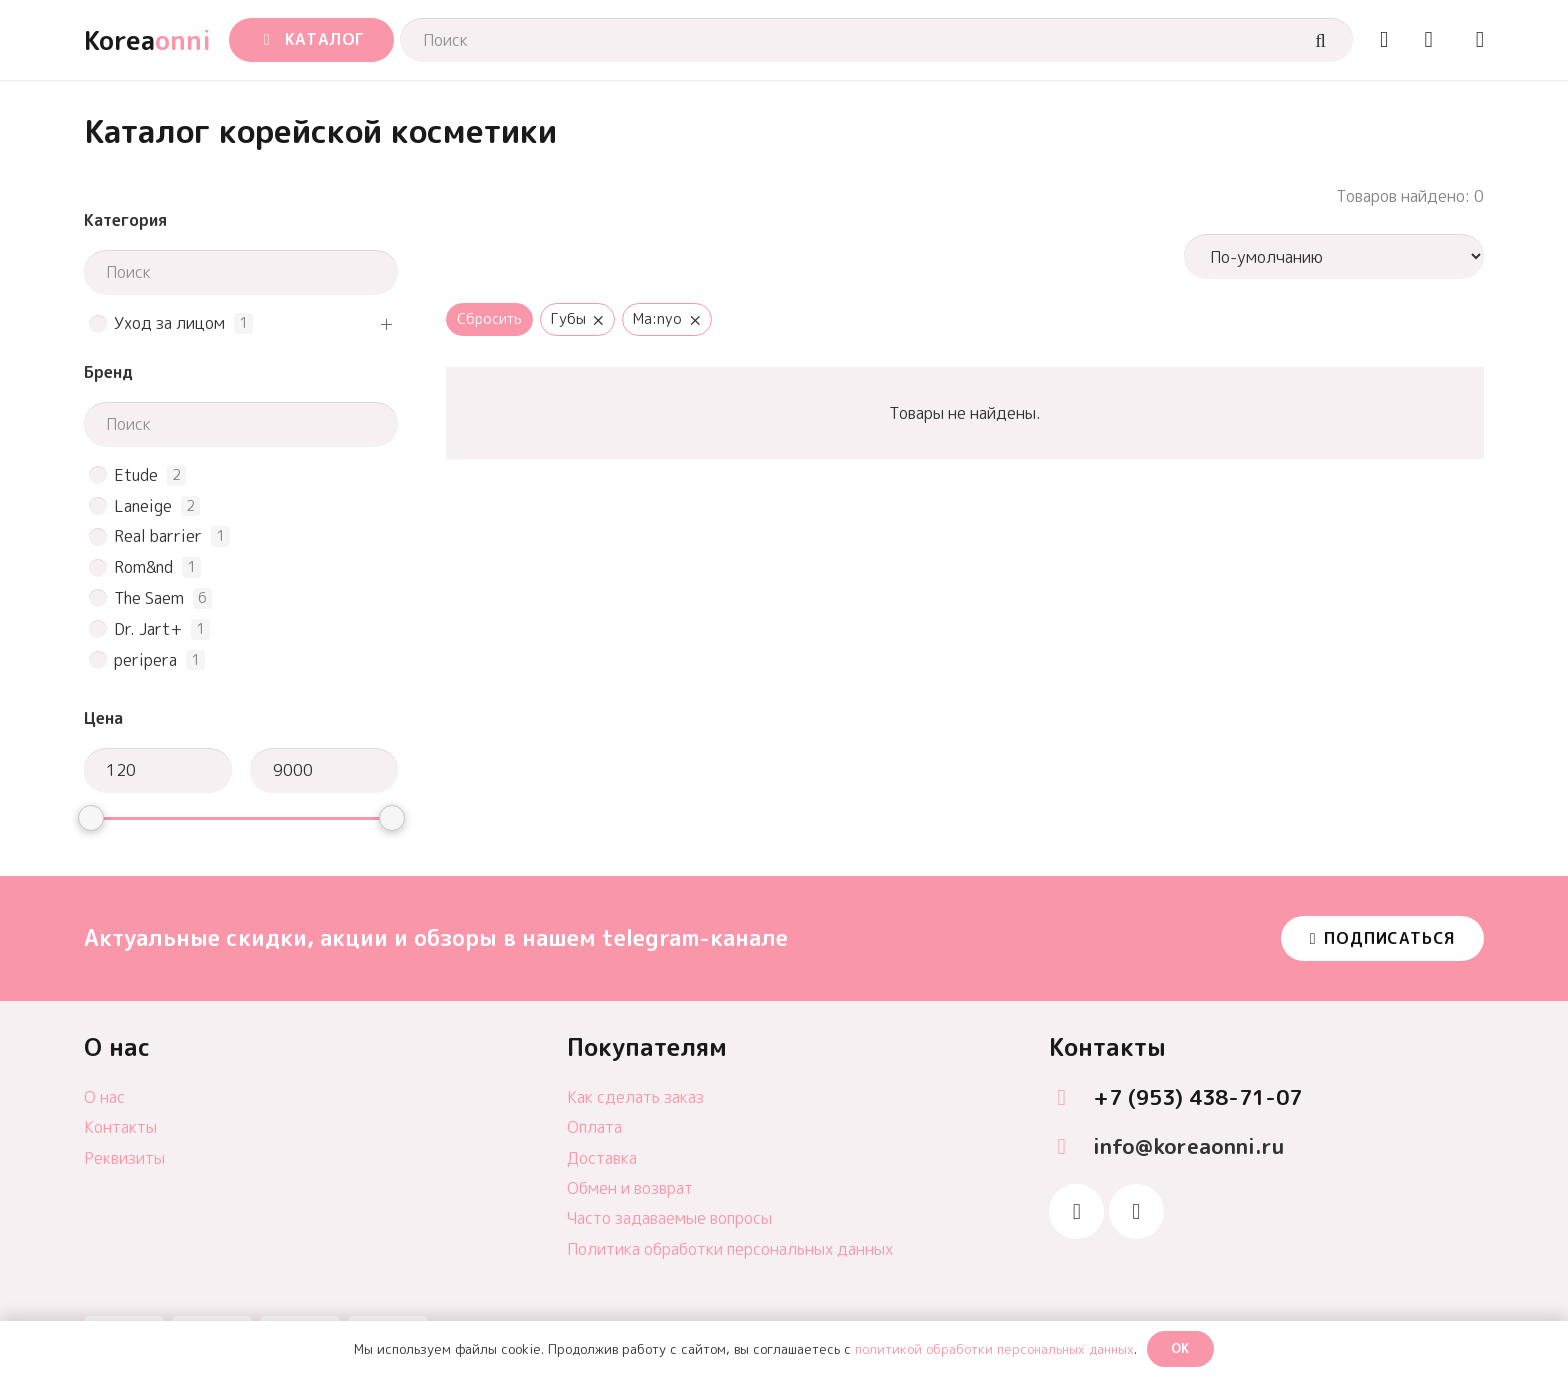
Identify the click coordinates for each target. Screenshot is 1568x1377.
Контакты (120, 1127)
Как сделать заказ (635, 1097)
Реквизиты (124, 1158)
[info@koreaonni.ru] (1071, 1147)
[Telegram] (1076, 1211)
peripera (145, 660)
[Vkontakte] (1136, 1211)
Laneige (143, 506)
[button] (311, 40)
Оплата (594, 1127)
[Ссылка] (1384, 39)
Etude (136, 475)
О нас (104, 1097)
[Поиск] (876, 40)
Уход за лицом (169, 323)
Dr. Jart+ (148, 629)
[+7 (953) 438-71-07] (1071, 1098)
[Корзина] (1428, 40)
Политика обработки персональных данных (730, 1249)
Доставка (602, 1158)
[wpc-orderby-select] (1334, 256)
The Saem (149, 598)
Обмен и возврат (630, 1188)
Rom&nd (143, 567)
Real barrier (158, 536)
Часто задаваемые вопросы (669, 1218)
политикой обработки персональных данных (994, 1349)
